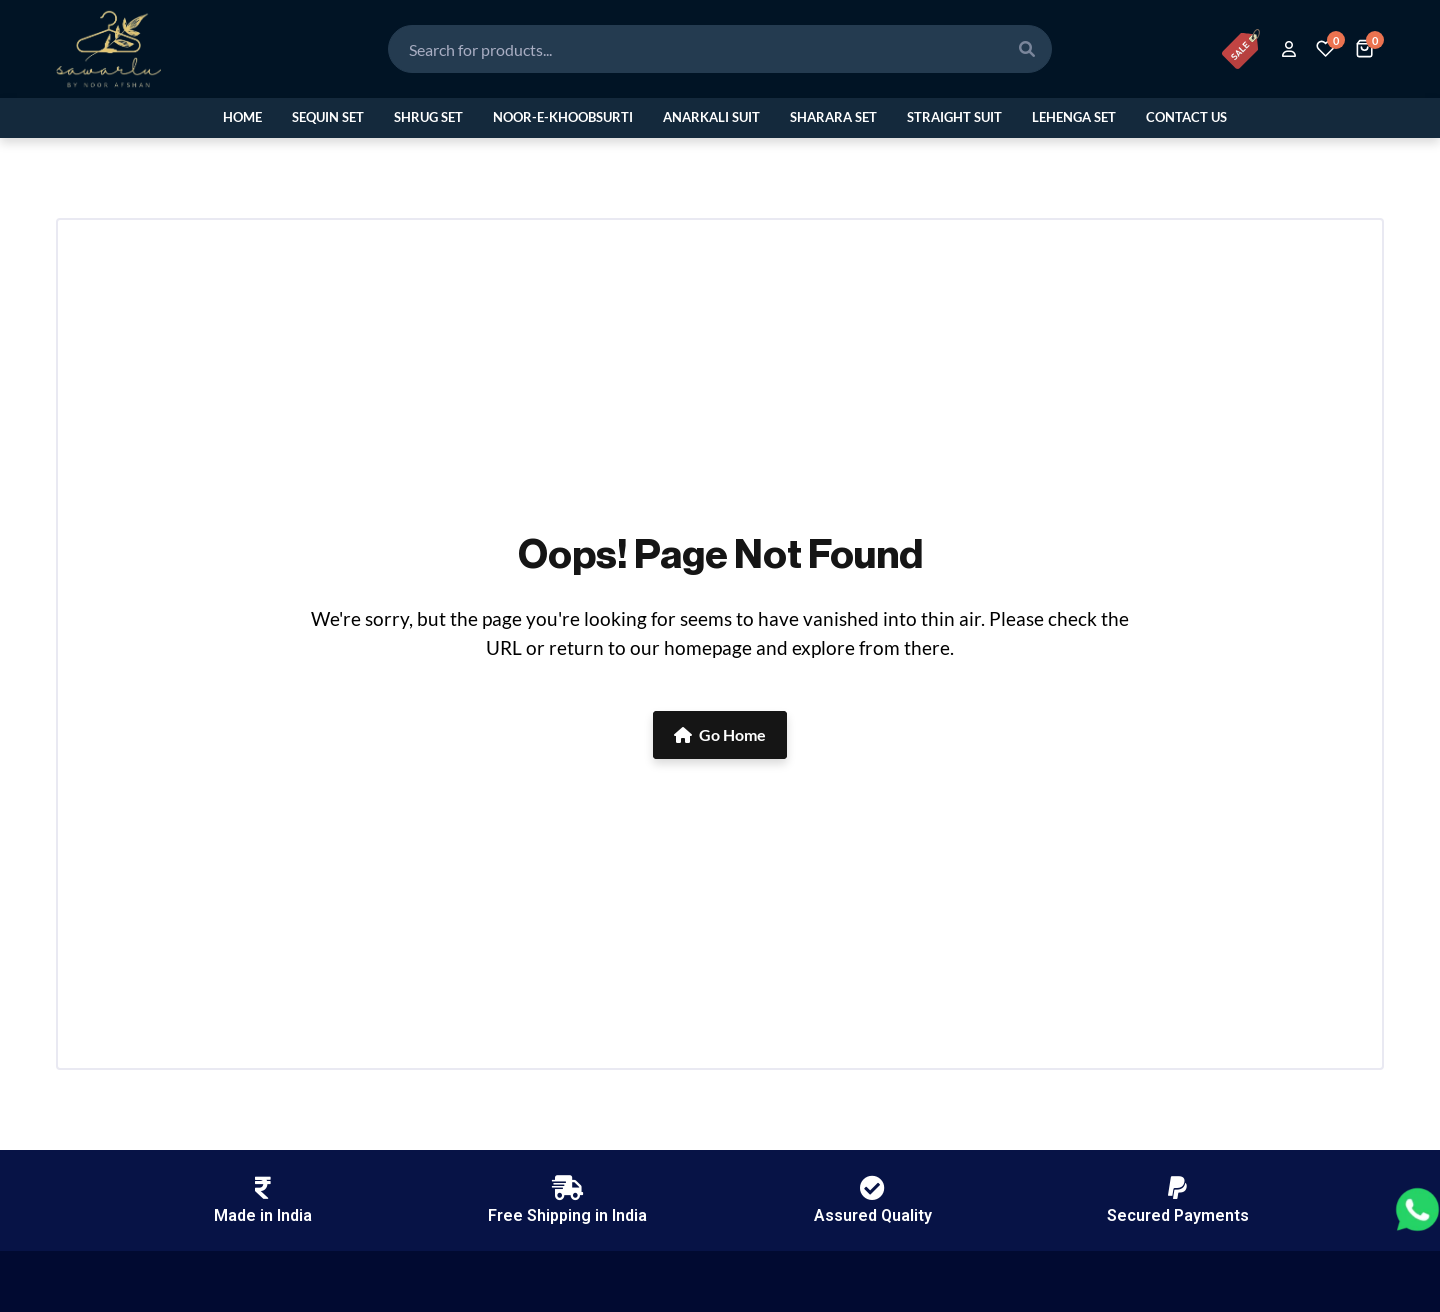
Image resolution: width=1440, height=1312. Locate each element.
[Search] (1027, 49)
